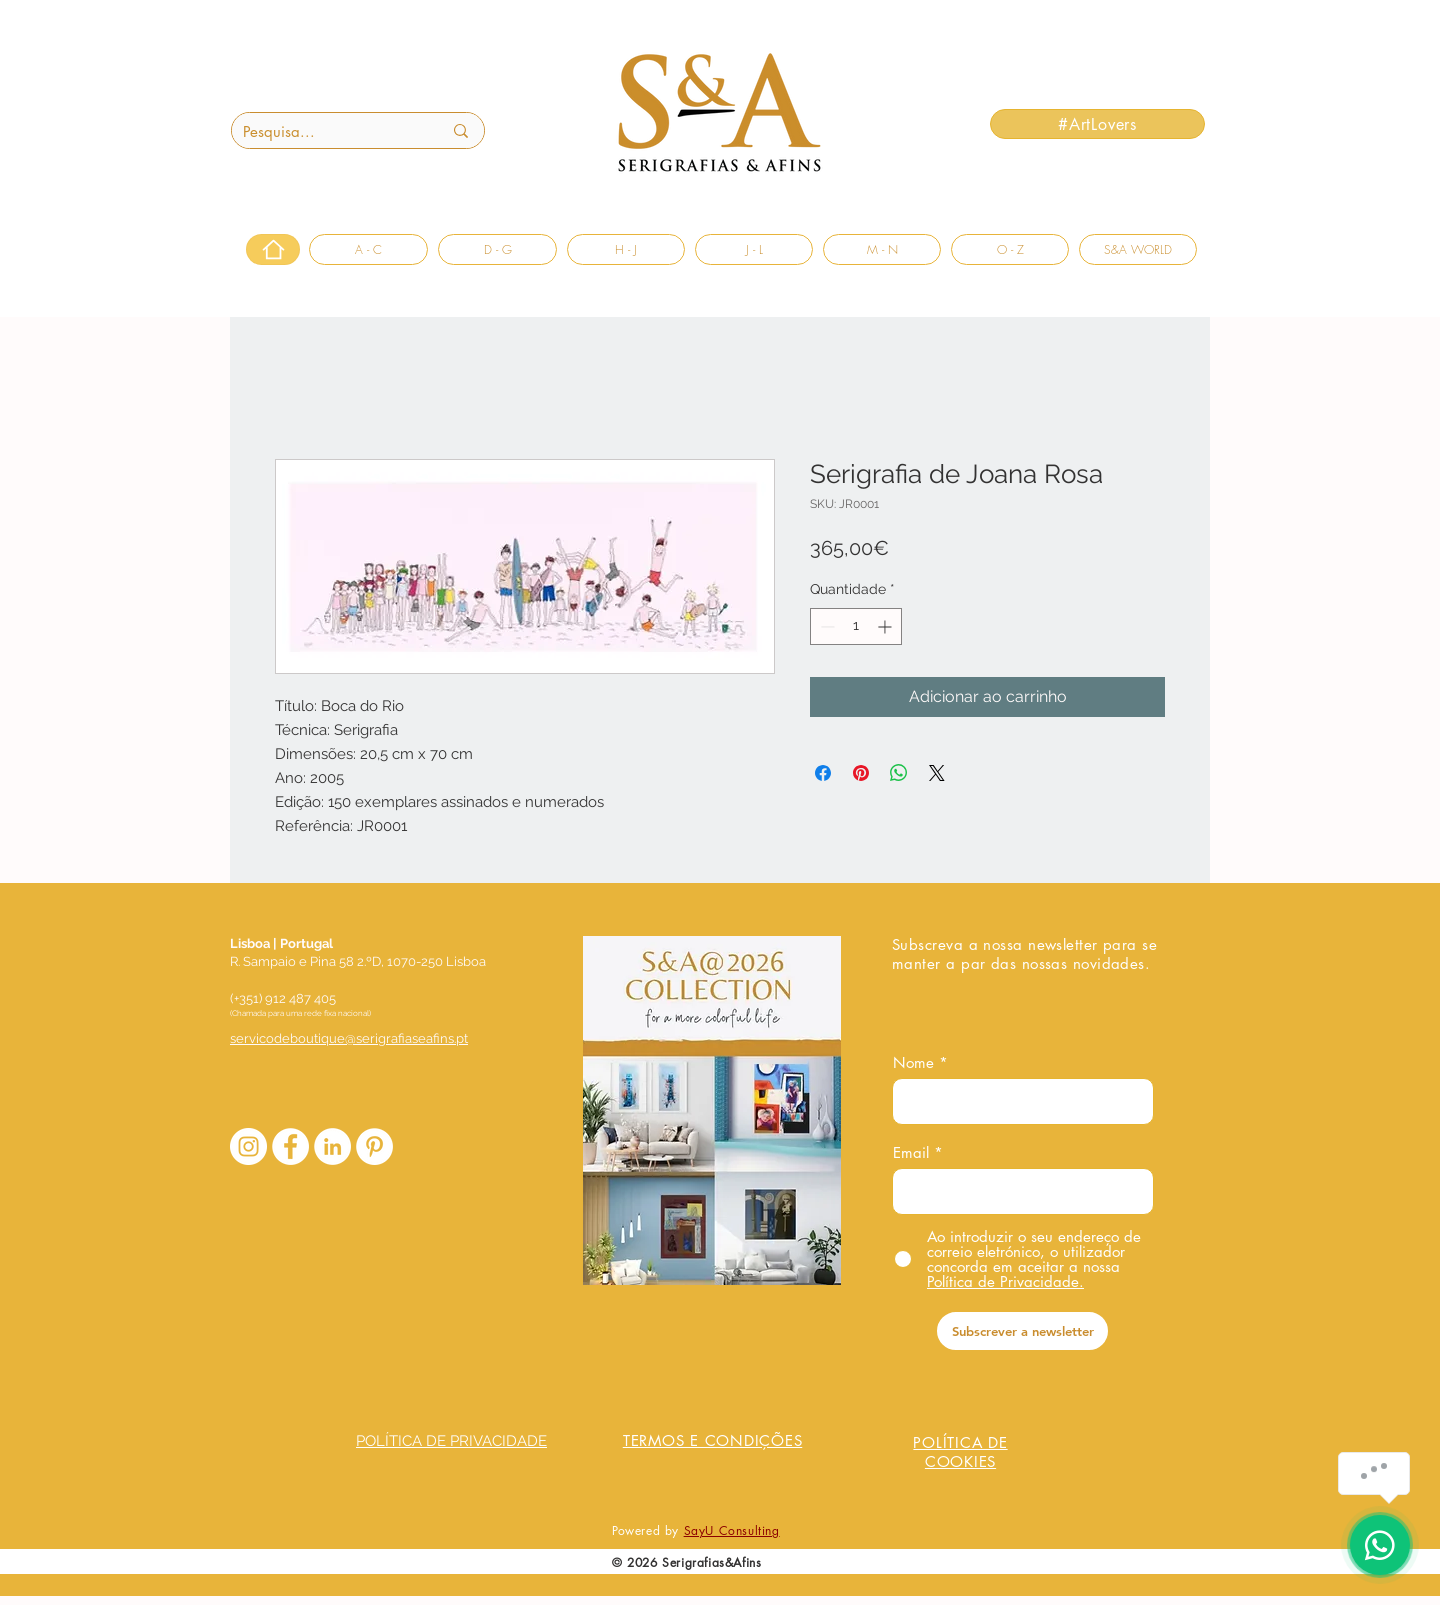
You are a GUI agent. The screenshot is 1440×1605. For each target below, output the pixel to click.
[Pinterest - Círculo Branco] (374, 1146)
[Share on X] (937, 773)
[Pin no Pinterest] (861, 773)
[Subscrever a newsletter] (1022, 1331)
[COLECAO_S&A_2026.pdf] (712, 1112)
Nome (913, 1062)
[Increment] (886, 626)
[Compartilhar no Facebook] (823, 773)
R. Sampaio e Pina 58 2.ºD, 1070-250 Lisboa (358, 961)
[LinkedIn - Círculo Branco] (332, 1146)
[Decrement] (825, 626)
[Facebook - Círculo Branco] (290, 1146)
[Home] (273, 249)
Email (911, 1152)
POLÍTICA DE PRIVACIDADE (451, 1441)
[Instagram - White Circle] (248, 1146)
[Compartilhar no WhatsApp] (899, 773)
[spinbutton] (856, 626)
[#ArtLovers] (1097, 124)
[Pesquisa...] (327, 131)
